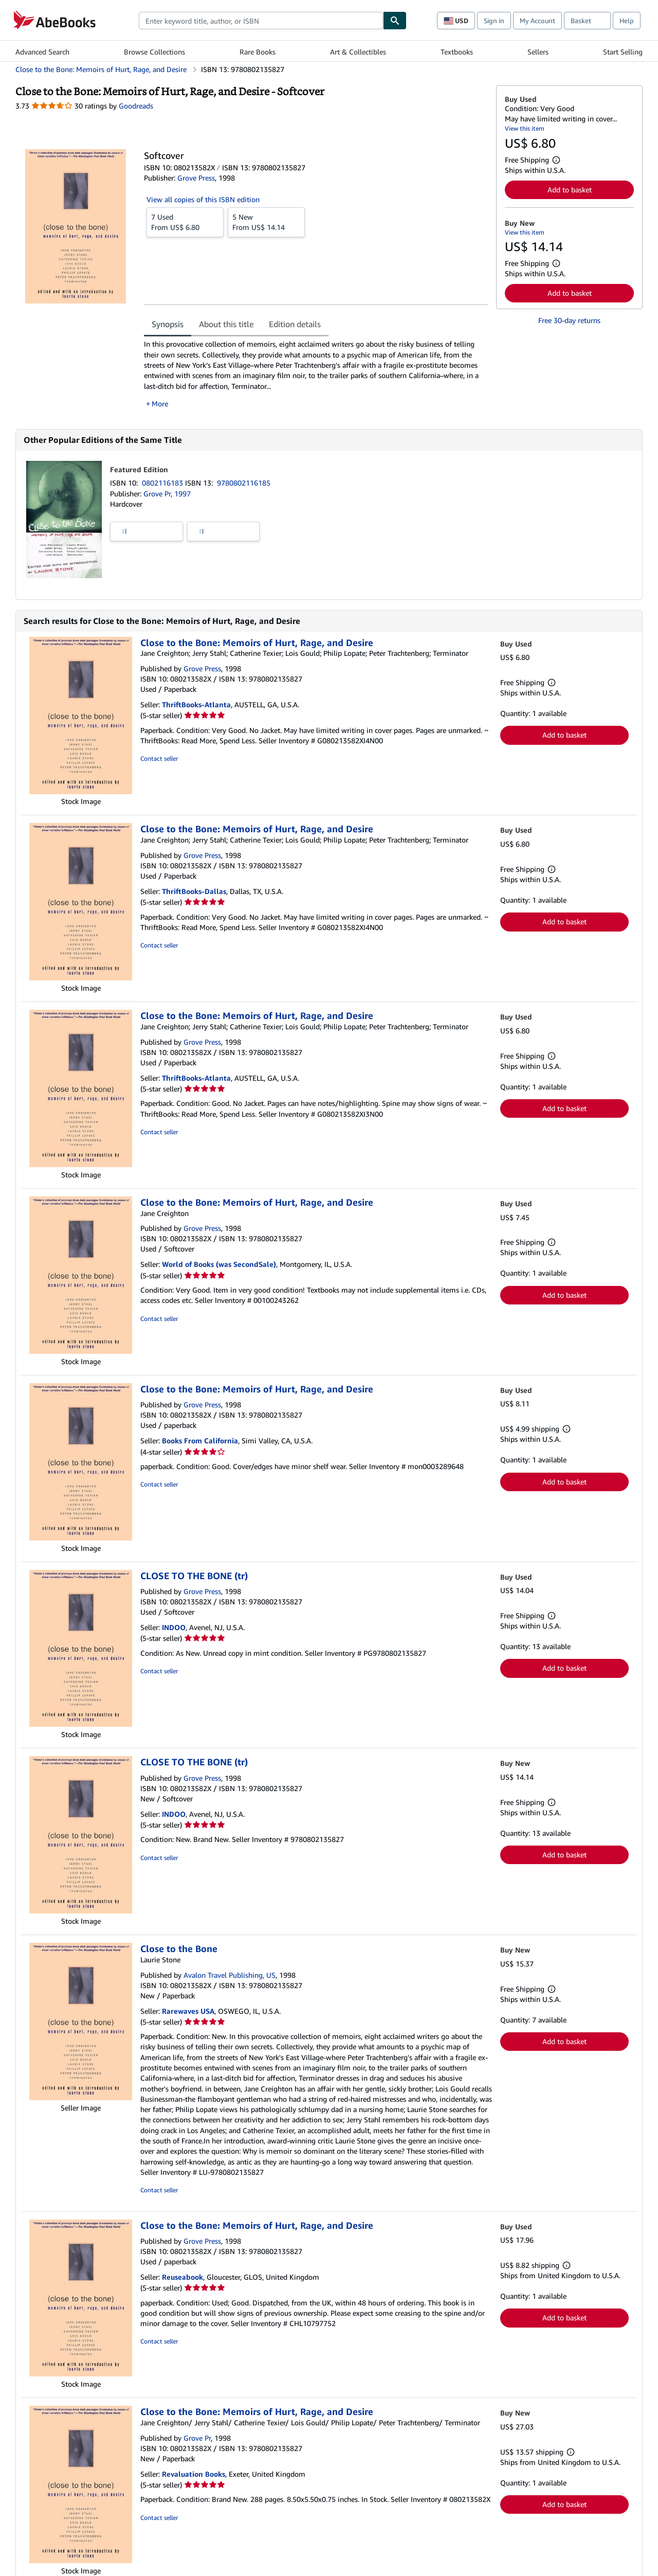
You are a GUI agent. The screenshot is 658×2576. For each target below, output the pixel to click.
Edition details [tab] (295, 324)
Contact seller (159, 758)
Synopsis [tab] (168, 324)
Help (626, 20)
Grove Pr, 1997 (167, 493)
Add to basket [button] (569, 189)
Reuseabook (182, 2277)
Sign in (494, 20)
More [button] (160, 403)
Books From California (200, 1440)
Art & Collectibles (358, 51)
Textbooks (457, 51)
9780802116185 (243, 482)
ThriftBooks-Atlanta (196, 704)
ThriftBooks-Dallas (194, 891)
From (185, 221)
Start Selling (623, 51)
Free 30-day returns (569, 320)
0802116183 (163, 482)
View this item (524, 128)
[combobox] (261, 20)
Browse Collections (154, 51)
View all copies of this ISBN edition (203, 199)
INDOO (174, 1627)
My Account (537, 20)
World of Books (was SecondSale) (219, 1264)
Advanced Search (42, 51)
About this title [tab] (226, 324)
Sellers (538, 51)
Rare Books (258, 51)
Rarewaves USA (188, 2011)
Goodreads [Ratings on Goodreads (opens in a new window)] (136, 105)
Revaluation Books (193, 2474)
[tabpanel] (316, 373)
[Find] (394, 20)
